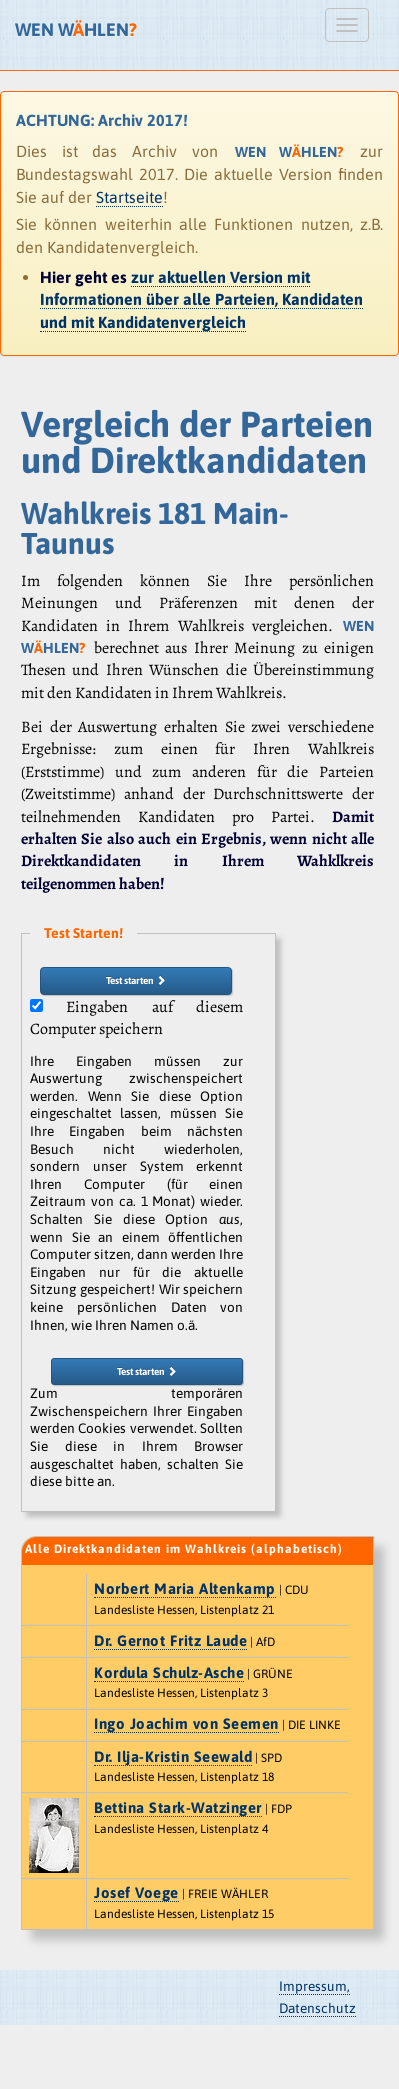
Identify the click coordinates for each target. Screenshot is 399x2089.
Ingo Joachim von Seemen (186, 1723)
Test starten (136, 980)
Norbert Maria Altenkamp (185, 1588)
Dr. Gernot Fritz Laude (170, 1640)
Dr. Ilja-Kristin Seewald (173, 1756)
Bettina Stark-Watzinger (178, 1807)
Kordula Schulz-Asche (169, 1672)
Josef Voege (136, 1892)
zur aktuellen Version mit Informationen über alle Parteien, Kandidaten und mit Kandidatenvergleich (201, 299)
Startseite (129, 197)
